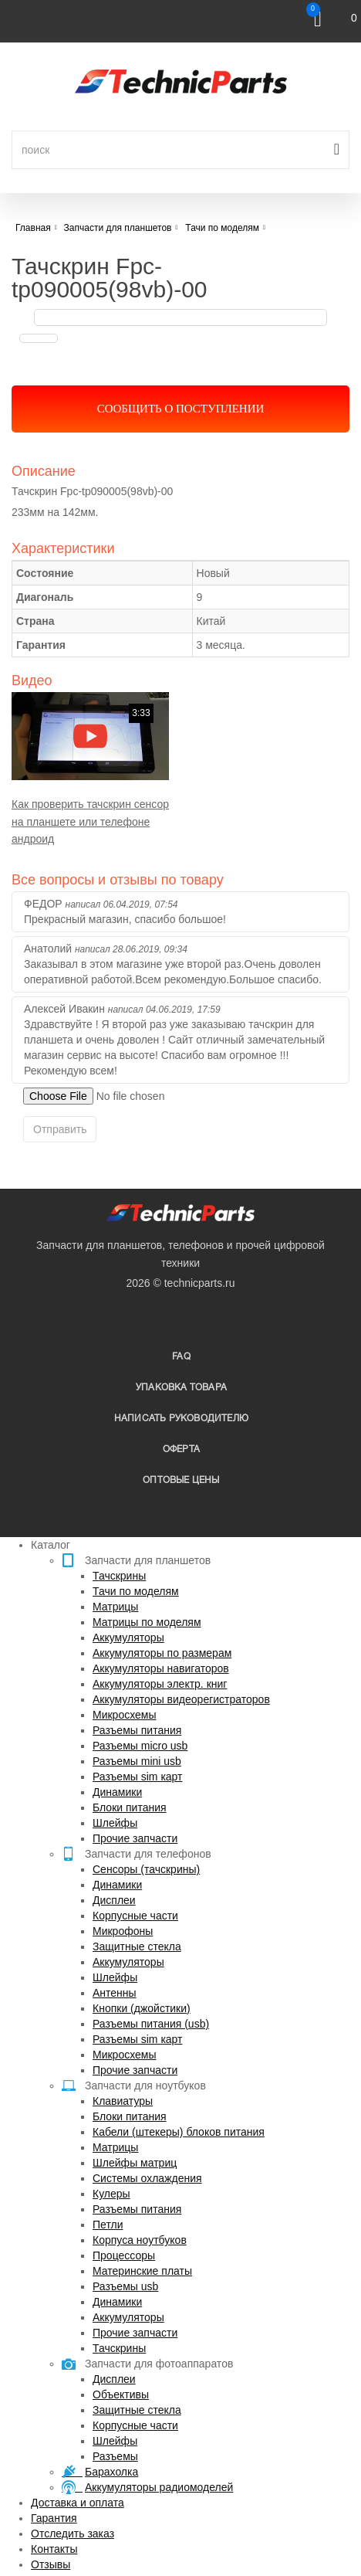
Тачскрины (119, 1576)
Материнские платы (142, 2271)
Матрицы (115, 1606)
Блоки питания (130, 1807)
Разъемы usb (125, 2286)
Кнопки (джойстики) (142, 2008)
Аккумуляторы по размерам (162, 1653)
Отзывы (50, 2564)
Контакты (54, 2549)
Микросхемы (125, 1715)
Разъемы (115, 2456)
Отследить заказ (72, 2533)
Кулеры (111, 2193)
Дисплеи (114, 1900)
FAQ (181, 1356)
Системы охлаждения (147, 2178)
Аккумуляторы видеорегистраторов (181, 1699)
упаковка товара (181, 1387)
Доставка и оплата (77, 2502)
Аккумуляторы (128, 1637)
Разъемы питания (137, 1730)
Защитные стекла (137, 1946)
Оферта (181, 1449)
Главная (33, 227)
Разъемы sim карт (138, 1776)
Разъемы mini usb (137, 1761)
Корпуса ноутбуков (140, 2240)
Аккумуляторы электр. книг (160, 1684)
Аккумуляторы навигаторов (161, 1668)
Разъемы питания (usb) (151, 2024)
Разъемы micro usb (140, 1745)
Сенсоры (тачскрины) (146, 1869)
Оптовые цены (181, 1480)
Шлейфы (115, 1823)
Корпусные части (135, 1915)
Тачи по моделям (136, 1591)
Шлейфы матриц (135, 2163)
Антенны (115, 1993)
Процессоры (124, 2255)
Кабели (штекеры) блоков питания (179, 2132)
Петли (108, 2224)
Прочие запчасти (135, 1838)
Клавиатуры (123, 2101)
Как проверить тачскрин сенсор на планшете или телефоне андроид (90, 821)
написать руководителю (181, 1418)
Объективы (121, 2394)
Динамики (117, 1792)
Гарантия (54, 2518)
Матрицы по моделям (147, 1622)
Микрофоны (123, 1931)
